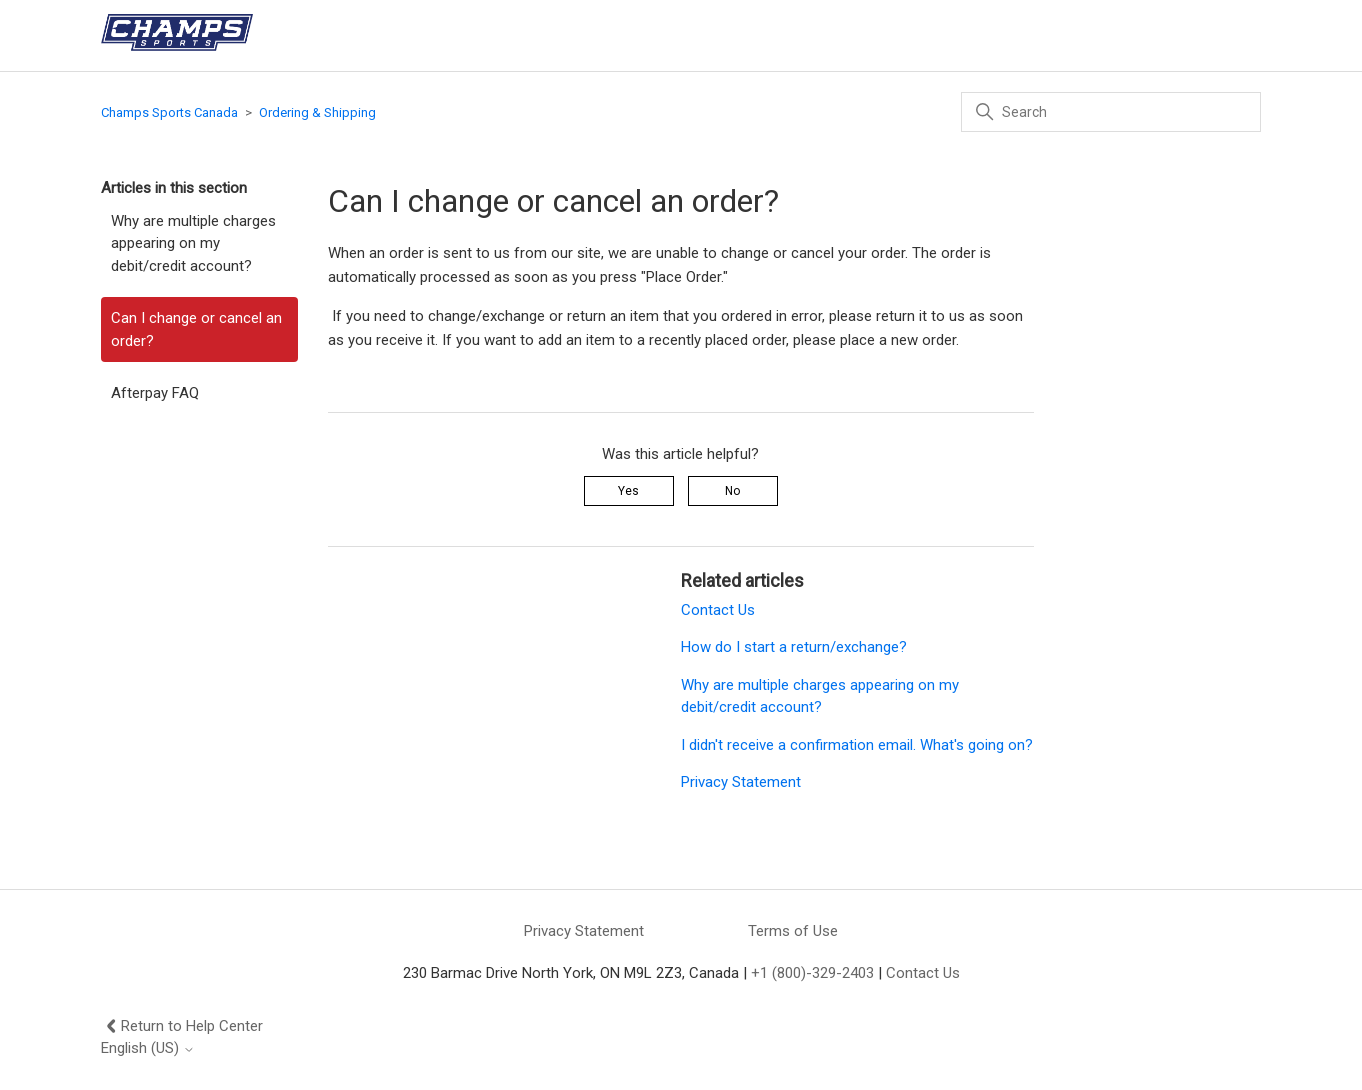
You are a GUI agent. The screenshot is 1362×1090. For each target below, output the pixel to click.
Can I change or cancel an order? (196, 329)
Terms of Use (793, 931)
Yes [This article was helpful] (628, 491)
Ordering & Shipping (317, 112)
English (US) (148, 1048)
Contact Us (718, 610)
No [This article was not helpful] (732, 491)
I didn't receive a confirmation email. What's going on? (857, 745)
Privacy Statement (741, 782)
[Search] (1111, 112)
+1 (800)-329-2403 (812, 973)
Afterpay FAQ (155, 393)
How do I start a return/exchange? (794, 647)
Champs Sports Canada (169, 112)
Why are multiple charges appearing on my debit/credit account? (193, 243)
